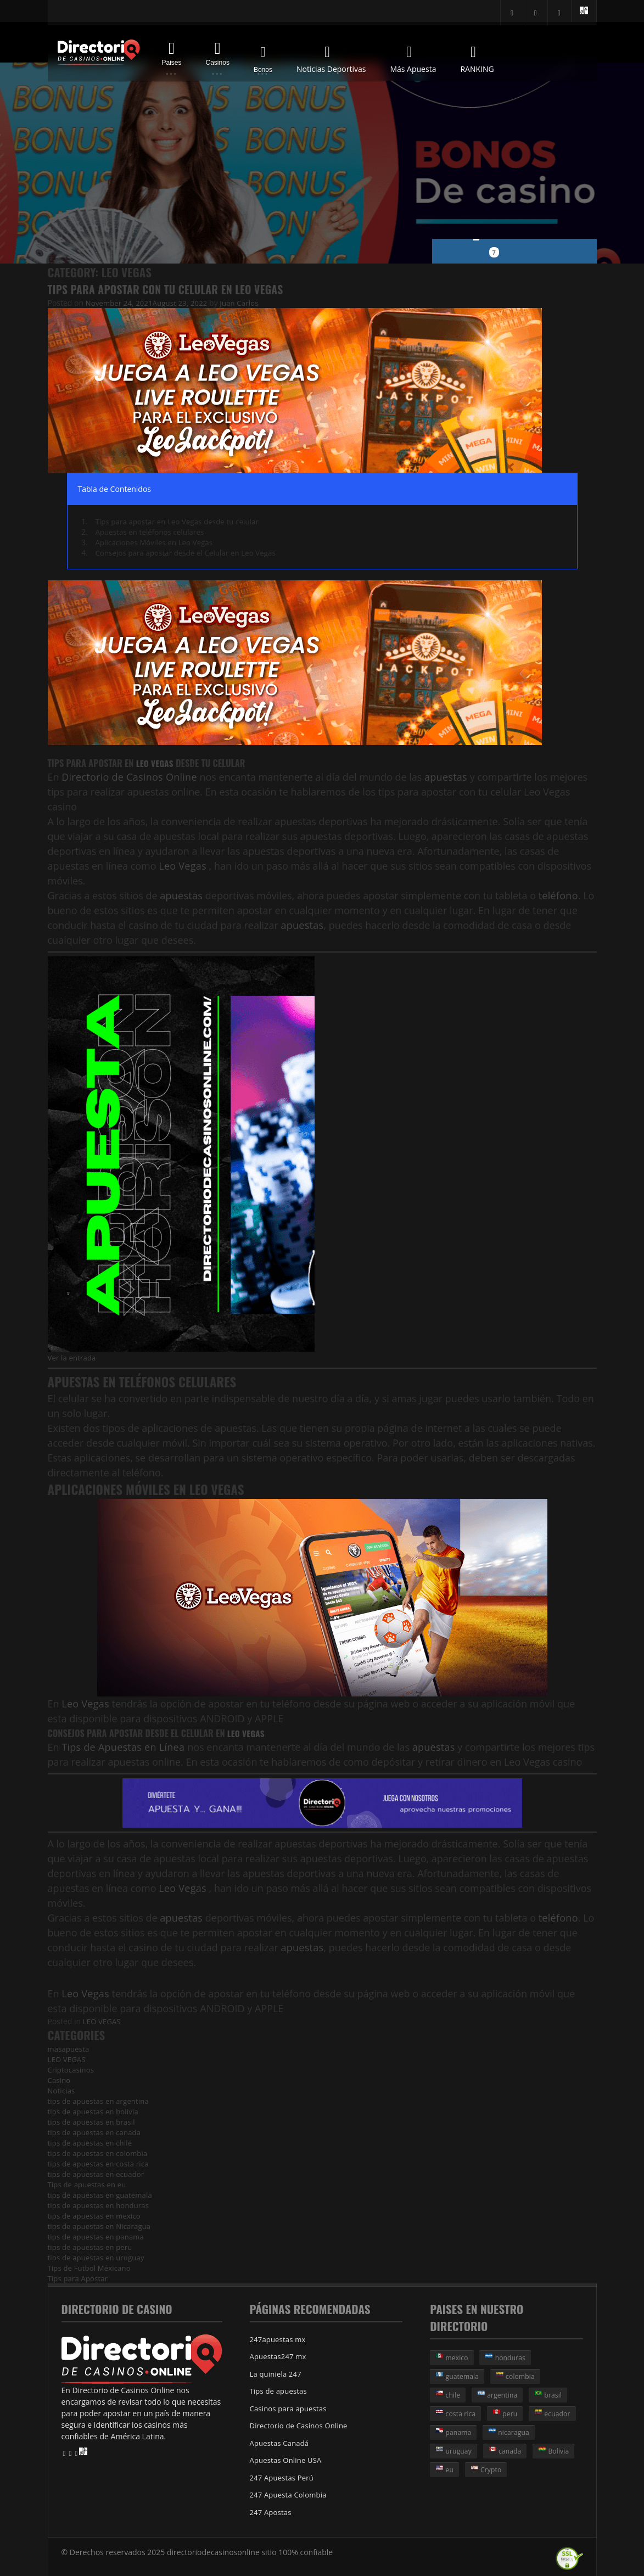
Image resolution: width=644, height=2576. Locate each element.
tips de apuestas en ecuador (98, 2173)
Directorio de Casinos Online (127, 776)
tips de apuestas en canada (96, 2131)
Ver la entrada (73, 1357)
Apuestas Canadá (281, 2440)
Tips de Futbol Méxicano (91, 2267)
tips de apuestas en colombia (100, 2152)
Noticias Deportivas (331, 57)
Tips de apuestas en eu (89, 2184)
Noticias (62, 2090)
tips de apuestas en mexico (96, 2215)
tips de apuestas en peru (92, 2246)
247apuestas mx (279, 2338)
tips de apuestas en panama (98, 2236)
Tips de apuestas (280, 2389)
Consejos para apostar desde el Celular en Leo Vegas (190, 552)
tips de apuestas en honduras (101, 2204)
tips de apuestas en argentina (101, 2100)
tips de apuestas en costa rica (100, 2163)
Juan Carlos (246, 303)
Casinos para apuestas (290, 2406)
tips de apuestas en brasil (93, 2121)
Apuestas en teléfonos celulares (152, 532)
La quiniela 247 (277, 2372)
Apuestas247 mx (279, 2355)
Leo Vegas (155, 763)
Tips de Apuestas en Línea (122, 1746)
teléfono (556, 895)
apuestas (441, 776)
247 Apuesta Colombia (290, 2492)
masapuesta (70, 2048)
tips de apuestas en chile (92, 2142)
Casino (60, 2079)
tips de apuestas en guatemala (102, 2194)
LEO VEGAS (102, 2020)
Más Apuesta (413, 57)
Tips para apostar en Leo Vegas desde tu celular (181, 521)
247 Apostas (272, 2509)
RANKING (477, 57)
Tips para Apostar (79, 2277)
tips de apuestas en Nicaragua (101, 2225)
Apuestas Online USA (287, 2457)
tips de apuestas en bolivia (95, 2110)
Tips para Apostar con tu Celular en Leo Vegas (171, 289)
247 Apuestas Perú (283, 2474)
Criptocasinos (72, 2069)
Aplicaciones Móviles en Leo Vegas (157, 542)
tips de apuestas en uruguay (98, 2257)
